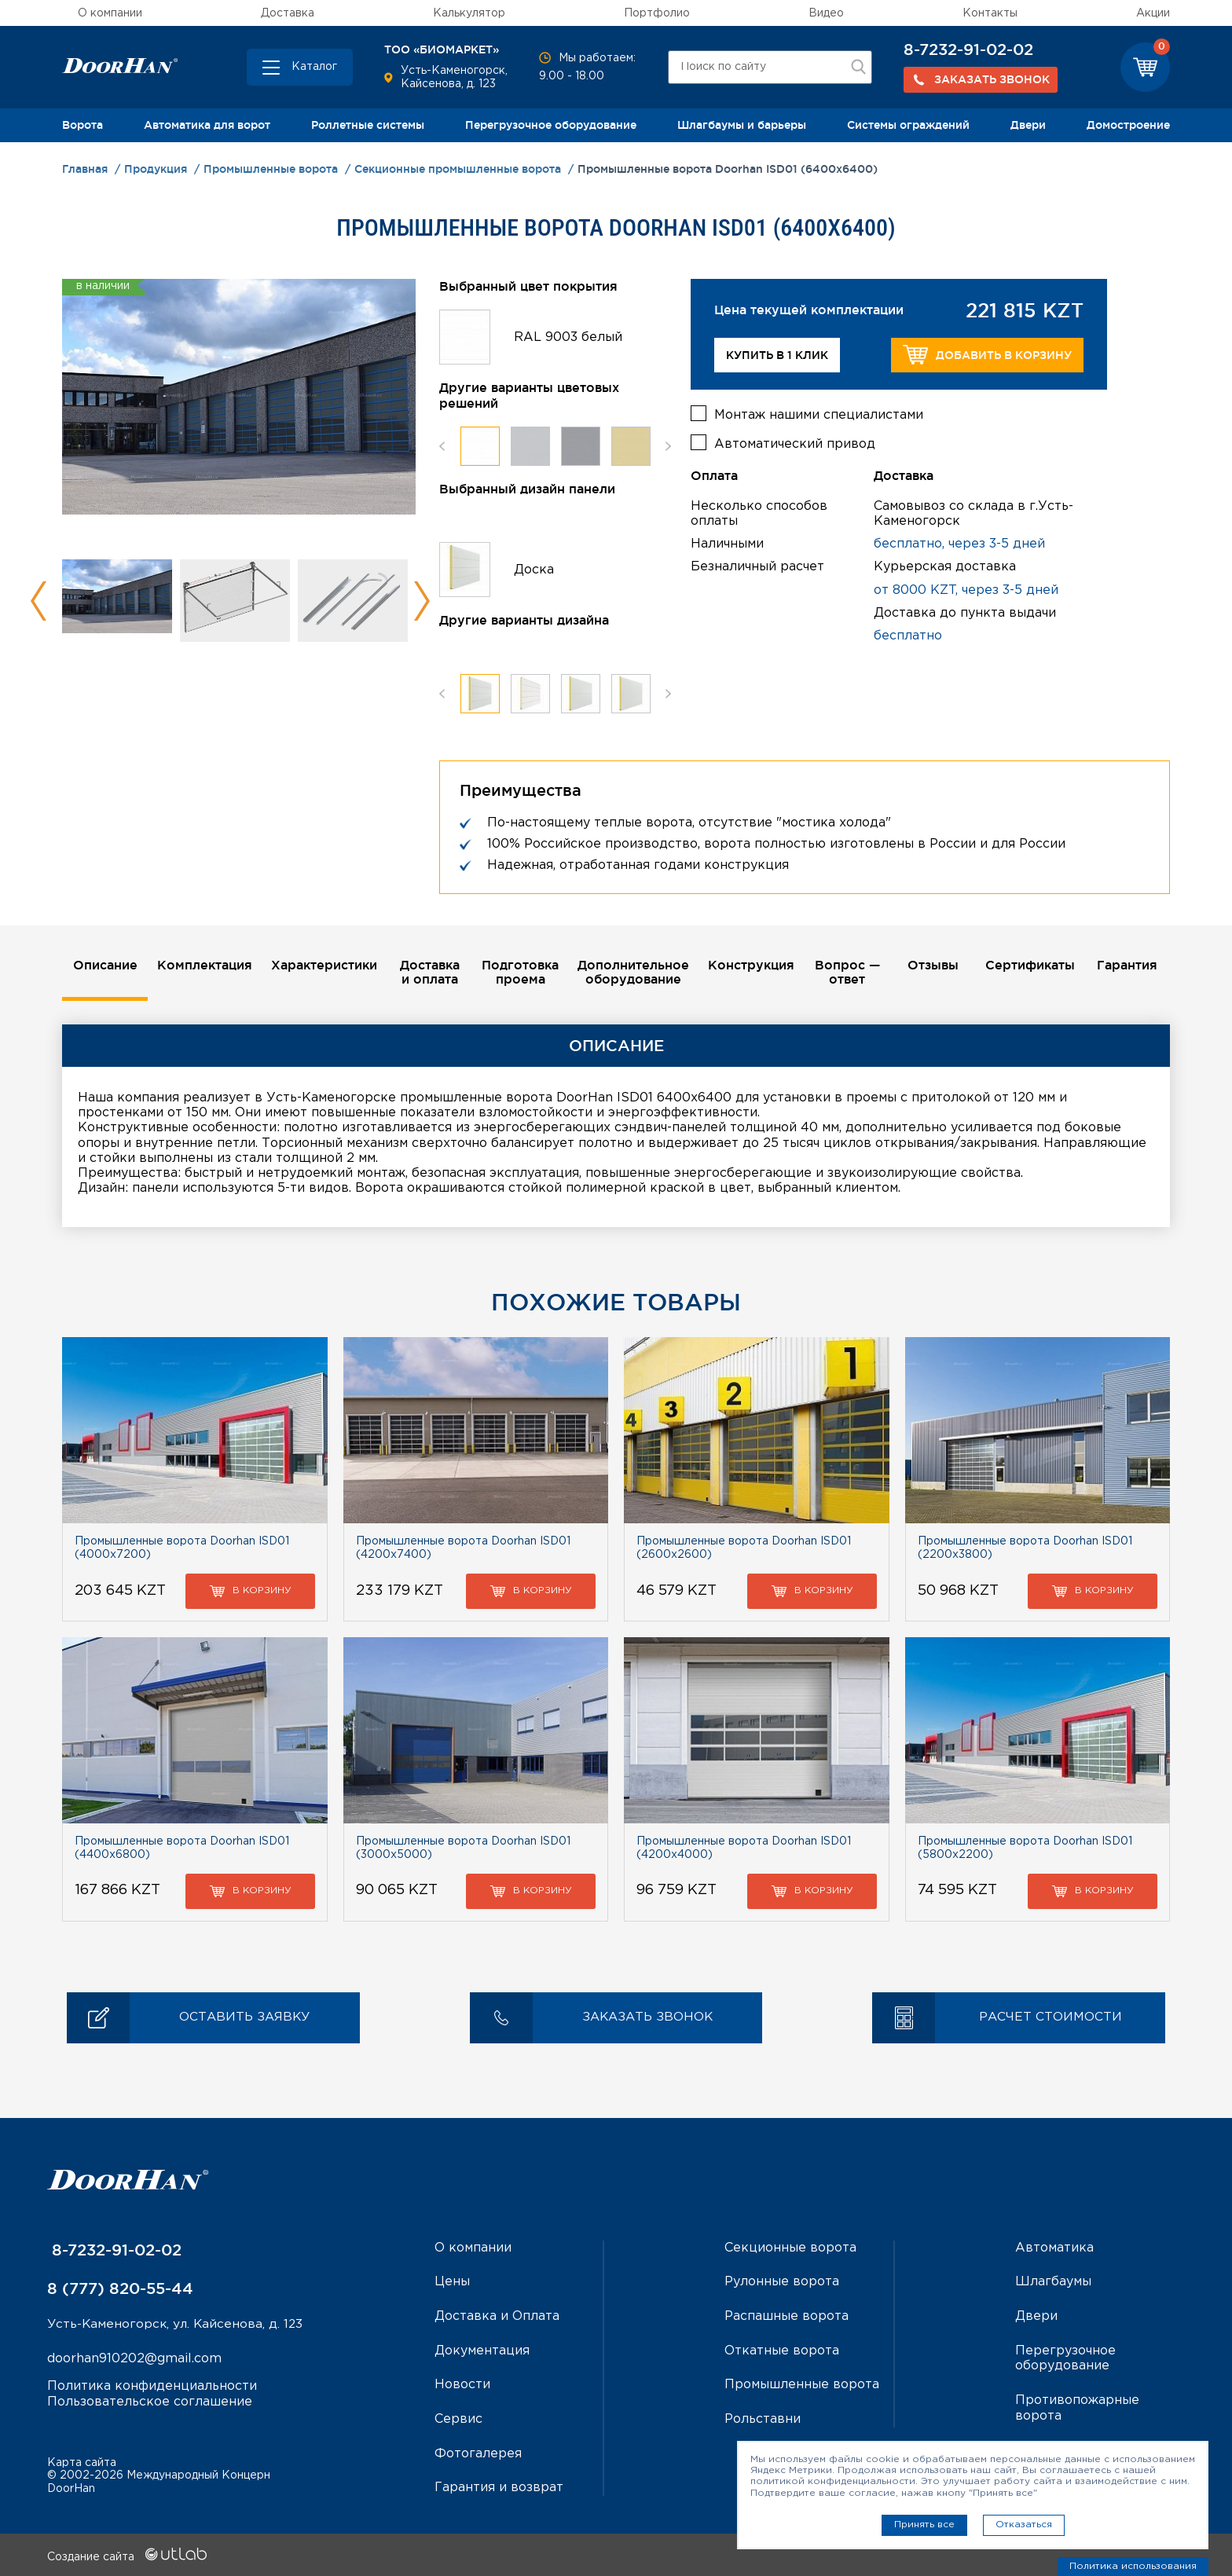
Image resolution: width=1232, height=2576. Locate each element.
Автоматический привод (794, 443)
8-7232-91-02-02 (968, 49)
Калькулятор (469, 13)
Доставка (287, 13)
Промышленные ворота (801, 2384)
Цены (452, 2282)
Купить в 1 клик (777, 355)
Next (421, 601)
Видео (826, 13)
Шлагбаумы (1053, 2282)
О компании (110, 13)
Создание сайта (127, 2555)
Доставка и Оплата (496, 2316)
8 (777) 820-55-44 (120, 2289)
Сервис (458, 2418)
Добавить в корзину (987, 355)
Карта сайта (81, 2460)
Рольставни (762, 2418)
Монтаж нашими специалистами (818, 414)
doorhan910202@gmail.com (134, 2360)
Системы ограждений (908, 125)
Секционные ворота (790, 2249)
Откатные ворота (781, 2350)
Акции (1153, 13)
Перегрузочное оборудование (550, 125)
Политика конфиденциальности (152, 2387)
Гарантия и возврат (498, 2486)
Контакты (990, 13)
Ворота (82, 125)
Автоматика (1054, 2249)
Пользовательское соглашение (149, 2402)
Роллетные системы (367, 125)
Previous (39, 601)
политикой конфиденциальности (832, 2481)
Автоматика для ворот (207, 125)
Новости (462, 2384)
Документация (482, 2350)
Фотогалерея (478, 2452)
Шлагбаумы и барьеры (741, 125)
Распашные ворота (786, 2316)
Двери (1028, 125)
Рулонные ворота (781, 2282)
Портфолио (657, 13)
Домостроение (1128, 125)
